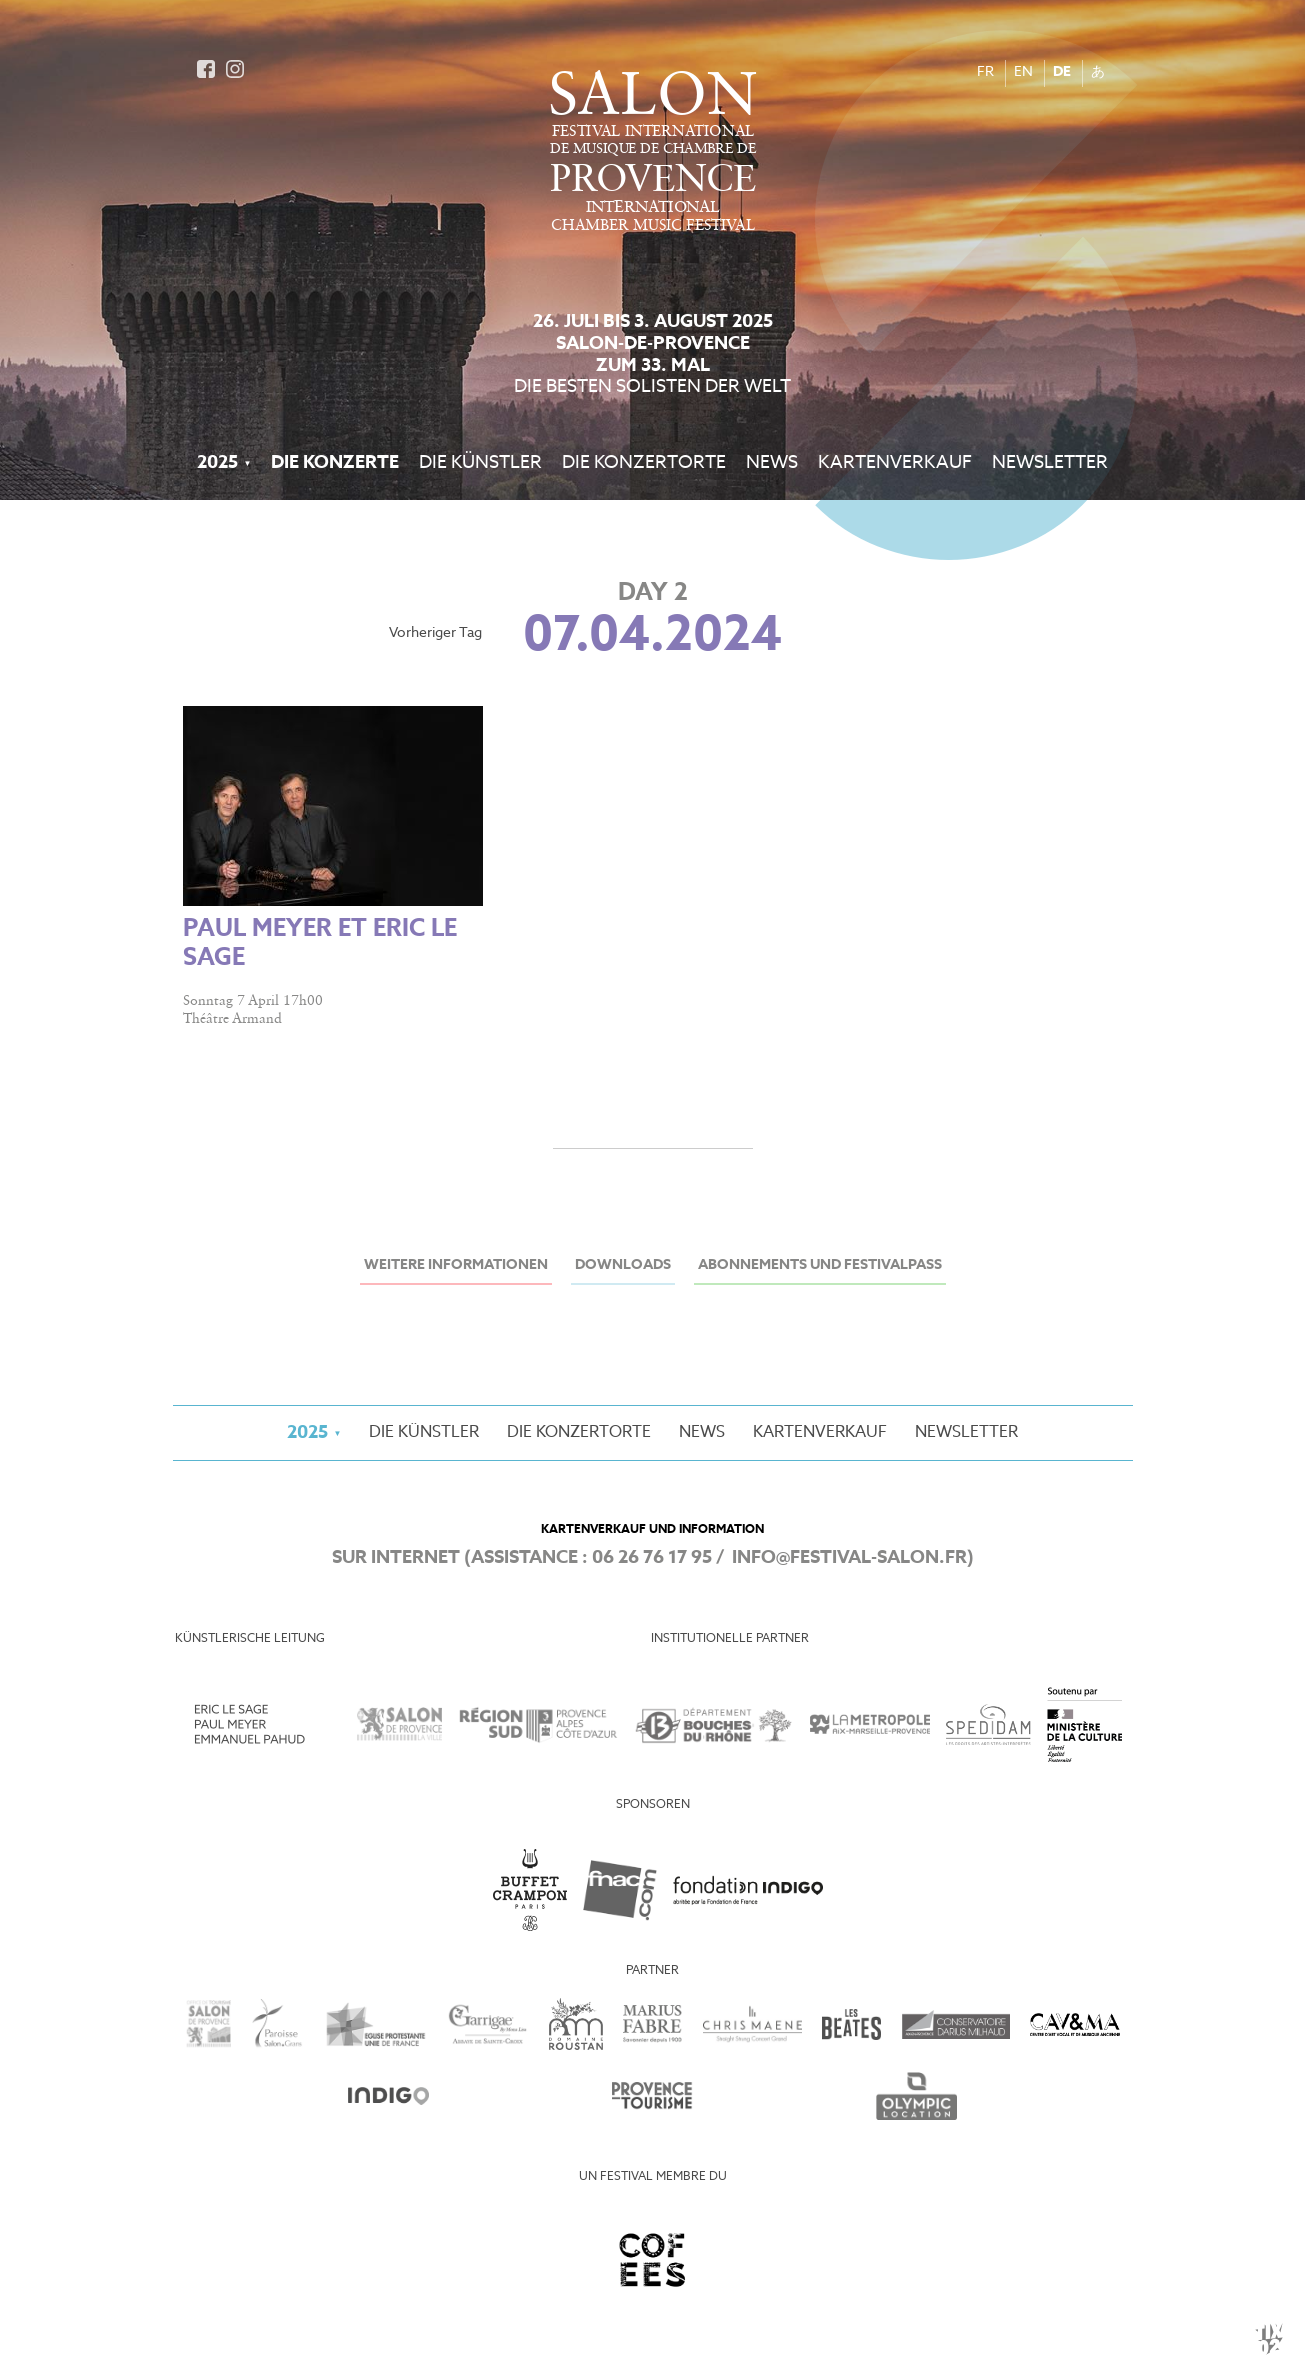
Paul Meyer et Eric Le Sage (320, 944)
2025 (217, 463)
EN (1023, 72)
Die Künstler (480, 463)
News (772, 463)
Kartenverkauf (895, 463)
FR (985, 72)
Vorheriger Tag (435, 633)
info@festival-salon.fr (849, 1558)
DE (1062, 72)
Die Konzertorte (644, 463)
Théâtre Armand (232, 1019)
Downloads (623, 1265)
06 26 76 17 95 (652, 1558)
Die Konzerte (335, 463)
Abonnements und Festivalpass (820, 1265)
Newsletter (1050, 463)
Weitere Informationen (456, 1265)
